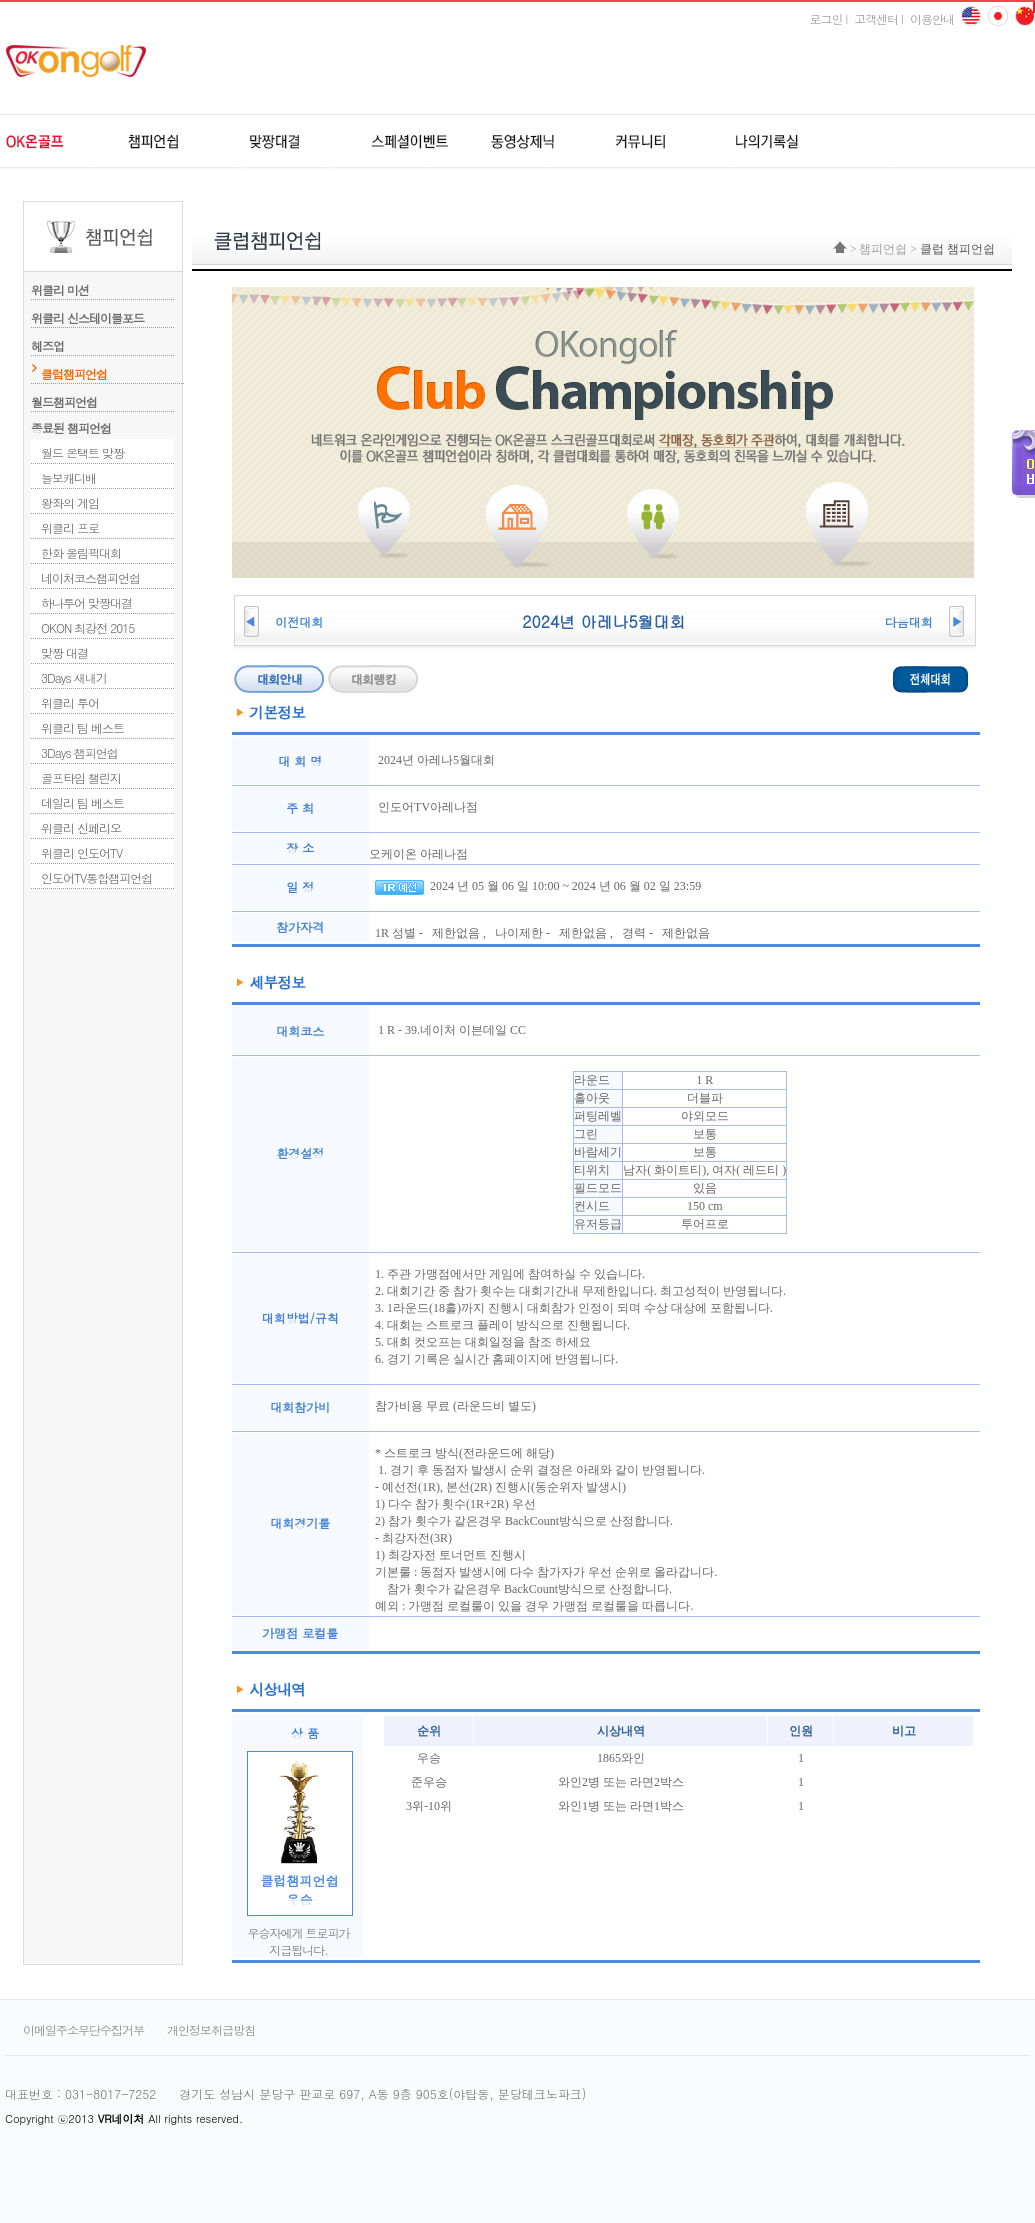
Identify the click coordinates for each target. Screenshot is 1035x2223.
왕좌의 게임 (70, 502)
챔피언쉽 (177, 142)
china (998, 16)
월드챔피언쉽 (64, 401)
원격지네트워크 (292, 142)
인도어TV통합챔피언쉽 (96, 877)
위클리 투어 (70, 702)
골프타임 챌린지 (81, 777)
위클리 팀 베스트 (82, 727)
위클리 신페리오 (81, 827)
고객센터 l (878, 18)
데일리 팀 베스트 (82, 802)
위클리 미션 (102, 285)
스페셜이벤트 (407, 142)
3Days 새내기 (74, 677)
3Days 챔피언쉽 (79, 752)
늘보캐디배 (68, 477)
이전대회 (299, 621)
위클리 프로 (70, 527)
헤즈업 (102, 341)
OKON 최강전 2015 (87, 627)
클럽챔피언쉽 (74, 373)
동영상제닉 (522, 142)
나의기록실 (752, 142)
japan (1025, 16)
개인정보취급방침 (211, 2029)
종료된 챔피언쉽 (71, 427)
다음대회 (909, 621)
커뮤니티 (637, 142)
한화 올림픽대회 (81, 552)
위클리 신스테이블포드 (102, 313)
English (971, 16)
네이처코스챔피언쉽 (90, 577)
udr (900, 142)
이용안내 (932, 18)
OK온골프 (62, 142)
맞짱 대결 (64, 652)
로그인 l (828, 18)
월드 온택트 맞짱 (82, 452)
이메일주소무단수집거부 (83, 2029)
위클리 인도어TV (81, 852)
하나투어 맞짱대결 (86, 602)
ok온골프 (83, 61)
